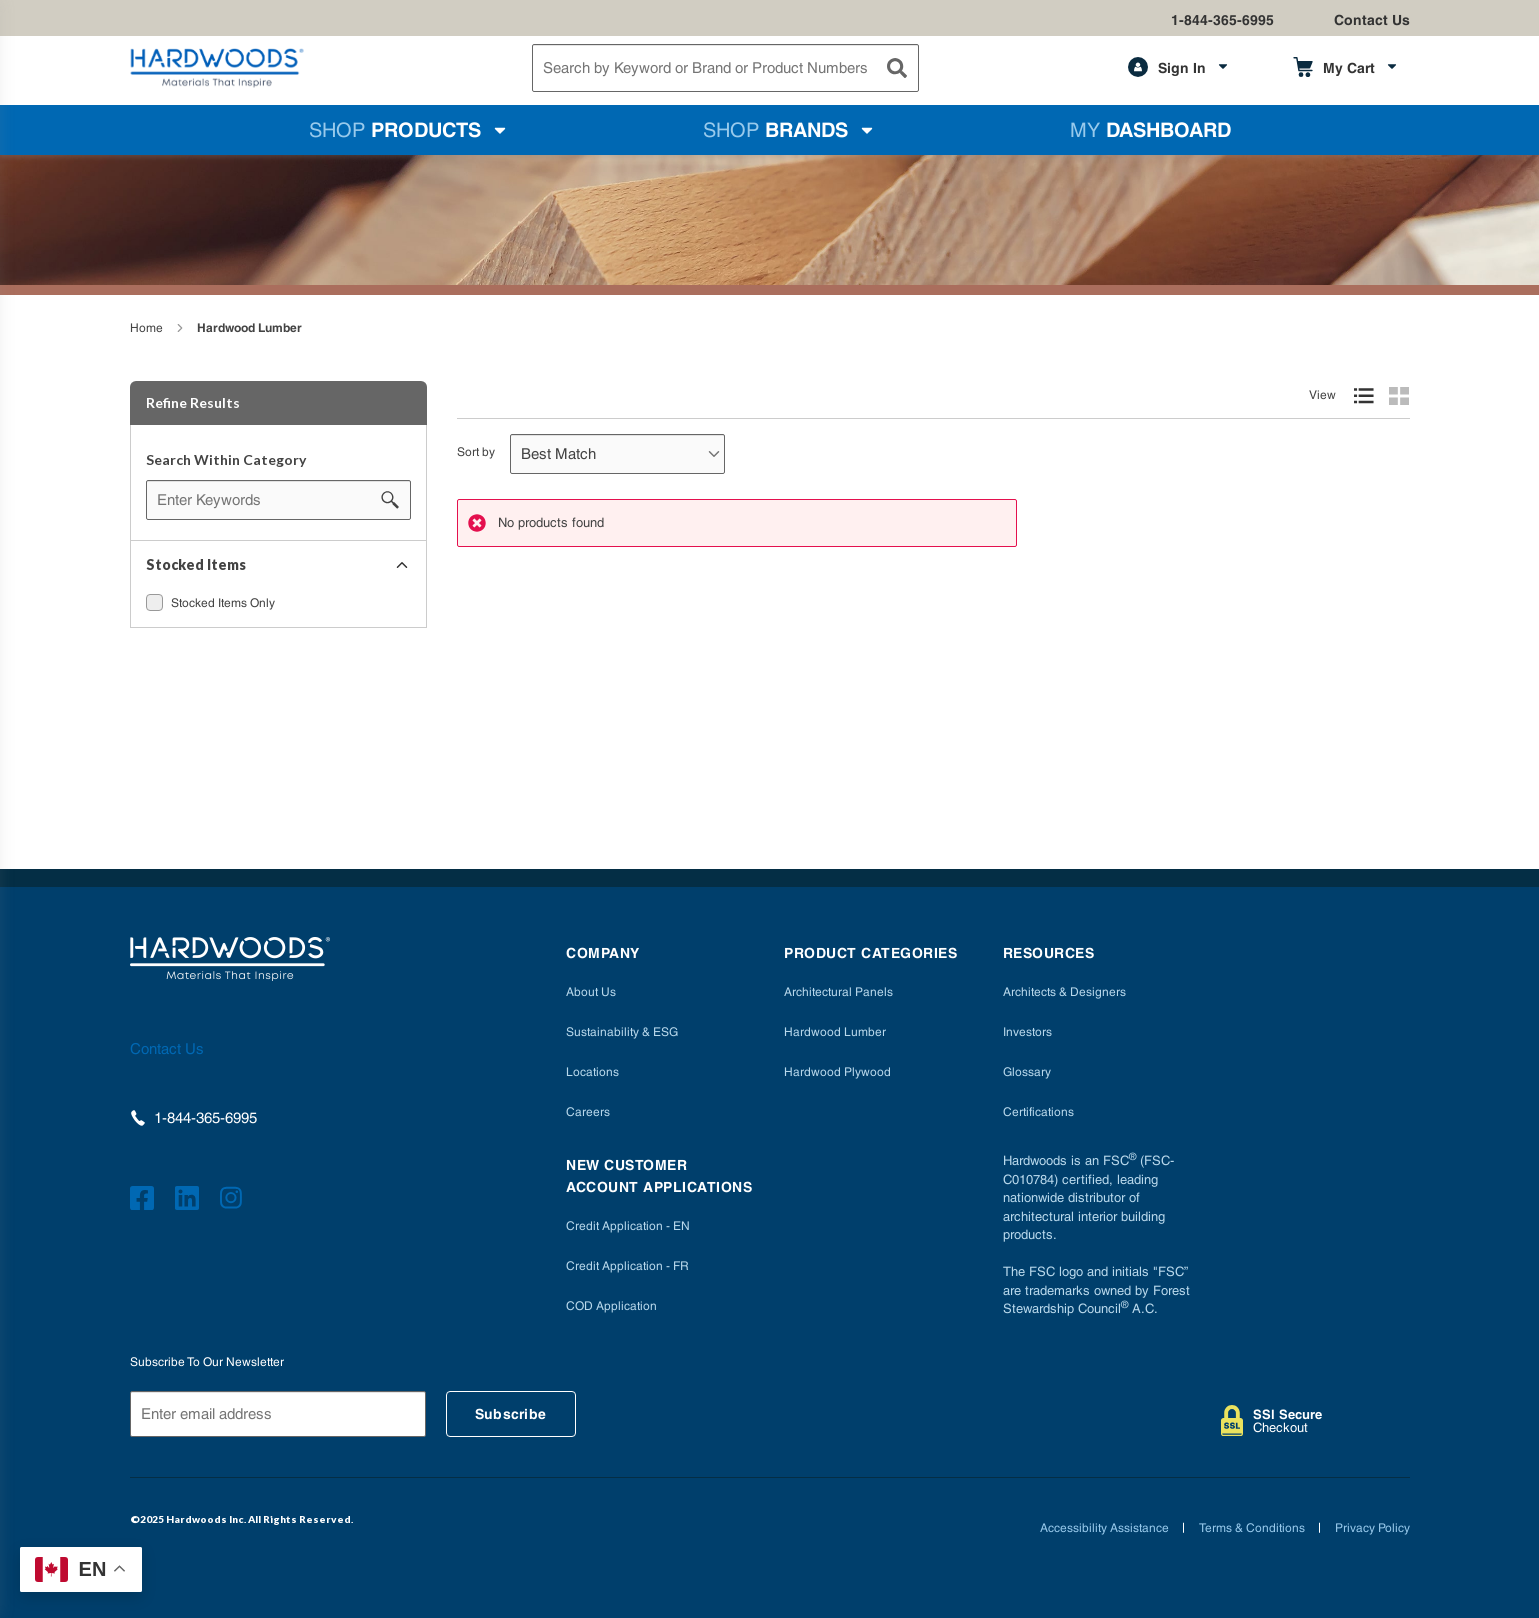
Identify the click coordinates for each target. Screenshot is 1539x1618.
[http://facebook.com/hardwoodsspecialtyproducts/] (145, 1201)
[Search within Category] (391, 500)
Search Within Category (226, 459)
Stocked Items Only (223, 603)
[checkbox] (154, 602)
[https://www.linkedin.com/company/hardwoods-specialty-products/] (190, 1201)
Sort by (476, 452)
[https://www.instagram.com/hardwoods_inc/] (234, 1201)
